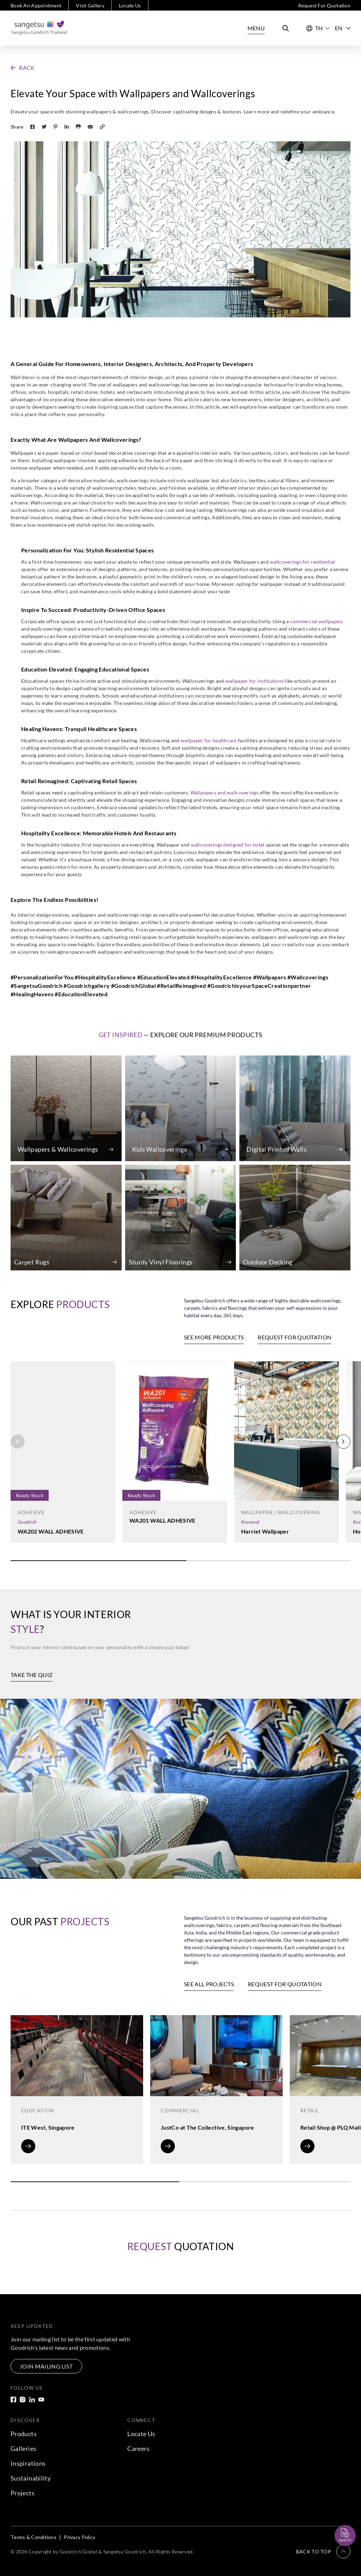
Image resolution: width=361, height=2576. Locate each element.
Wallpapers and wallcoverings (224, 792)
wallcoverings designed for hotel (228, 845)
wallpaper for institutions (254, 681)
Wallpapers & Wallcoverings (58, 1149)
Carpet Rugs (31, 1262)
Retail (309, 2110)
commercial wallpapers (316, 621)
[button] (23, 67)
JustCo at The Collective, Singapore (207, 2127)
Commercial (180, 2110)
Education (38, 2110)
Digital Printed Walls (276, 1149)
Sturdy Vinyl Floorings (161, 1262)
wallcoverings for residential (302, 562)
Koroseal (250, 1522)
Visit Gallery (90, 5)
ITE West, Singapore (48, 2127)
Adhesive (31, 1512)
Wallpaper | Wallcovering (280, 1512)
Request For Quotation (324, 5)
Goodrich (27, 1522)
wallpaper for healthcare (208, 740)
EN (342, 28)
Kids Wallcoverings (159, 1149)
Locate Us (130, 5)
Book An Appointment (36, 5)
